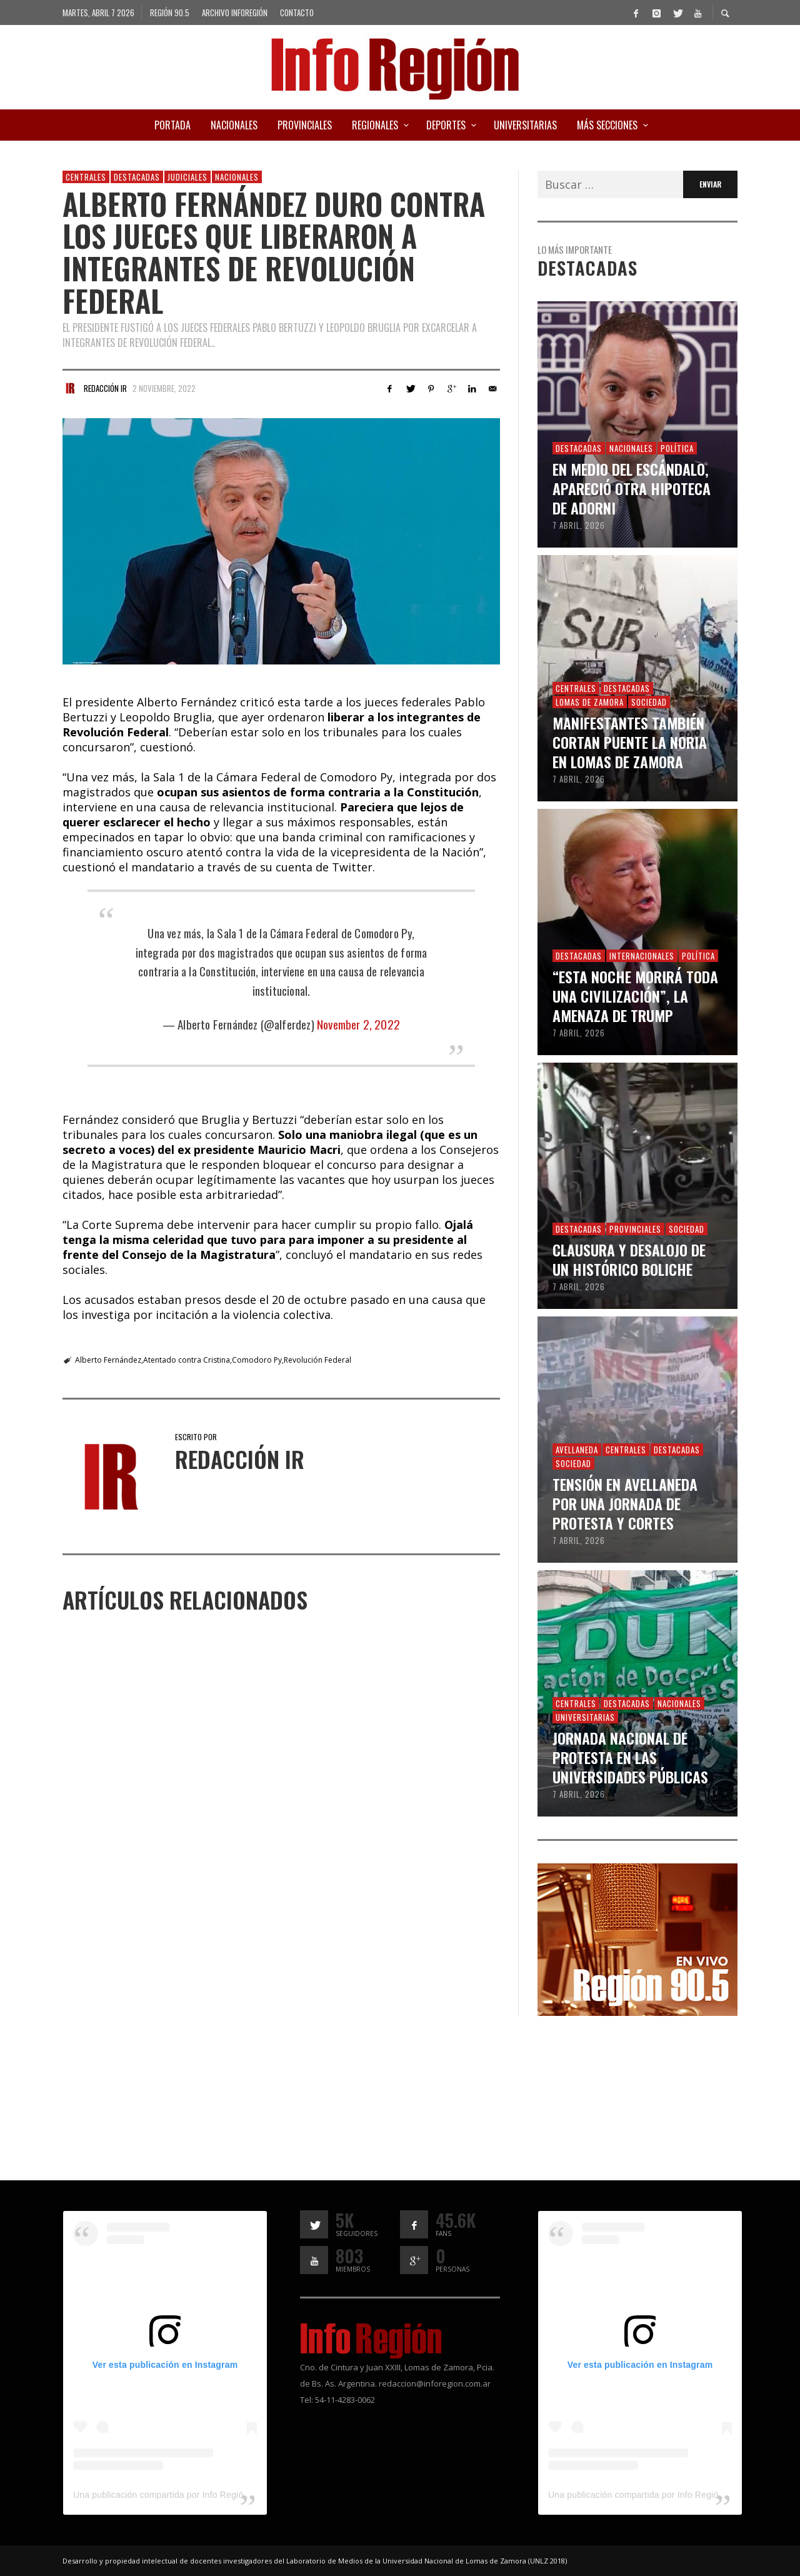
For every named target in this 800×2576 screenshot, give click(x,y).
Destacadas (137, 177)
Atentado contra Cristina (186, 1360)
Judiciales (188, 177)
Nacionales (237, 177)
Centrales (86, 177)
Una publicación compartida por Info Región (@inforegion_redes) (203, 2495)
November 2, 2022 (358, 1024)
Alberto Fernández (108, 1360)
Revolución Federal (317, 1360)
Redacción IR (105, 388)
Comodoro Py (257, 1360)
